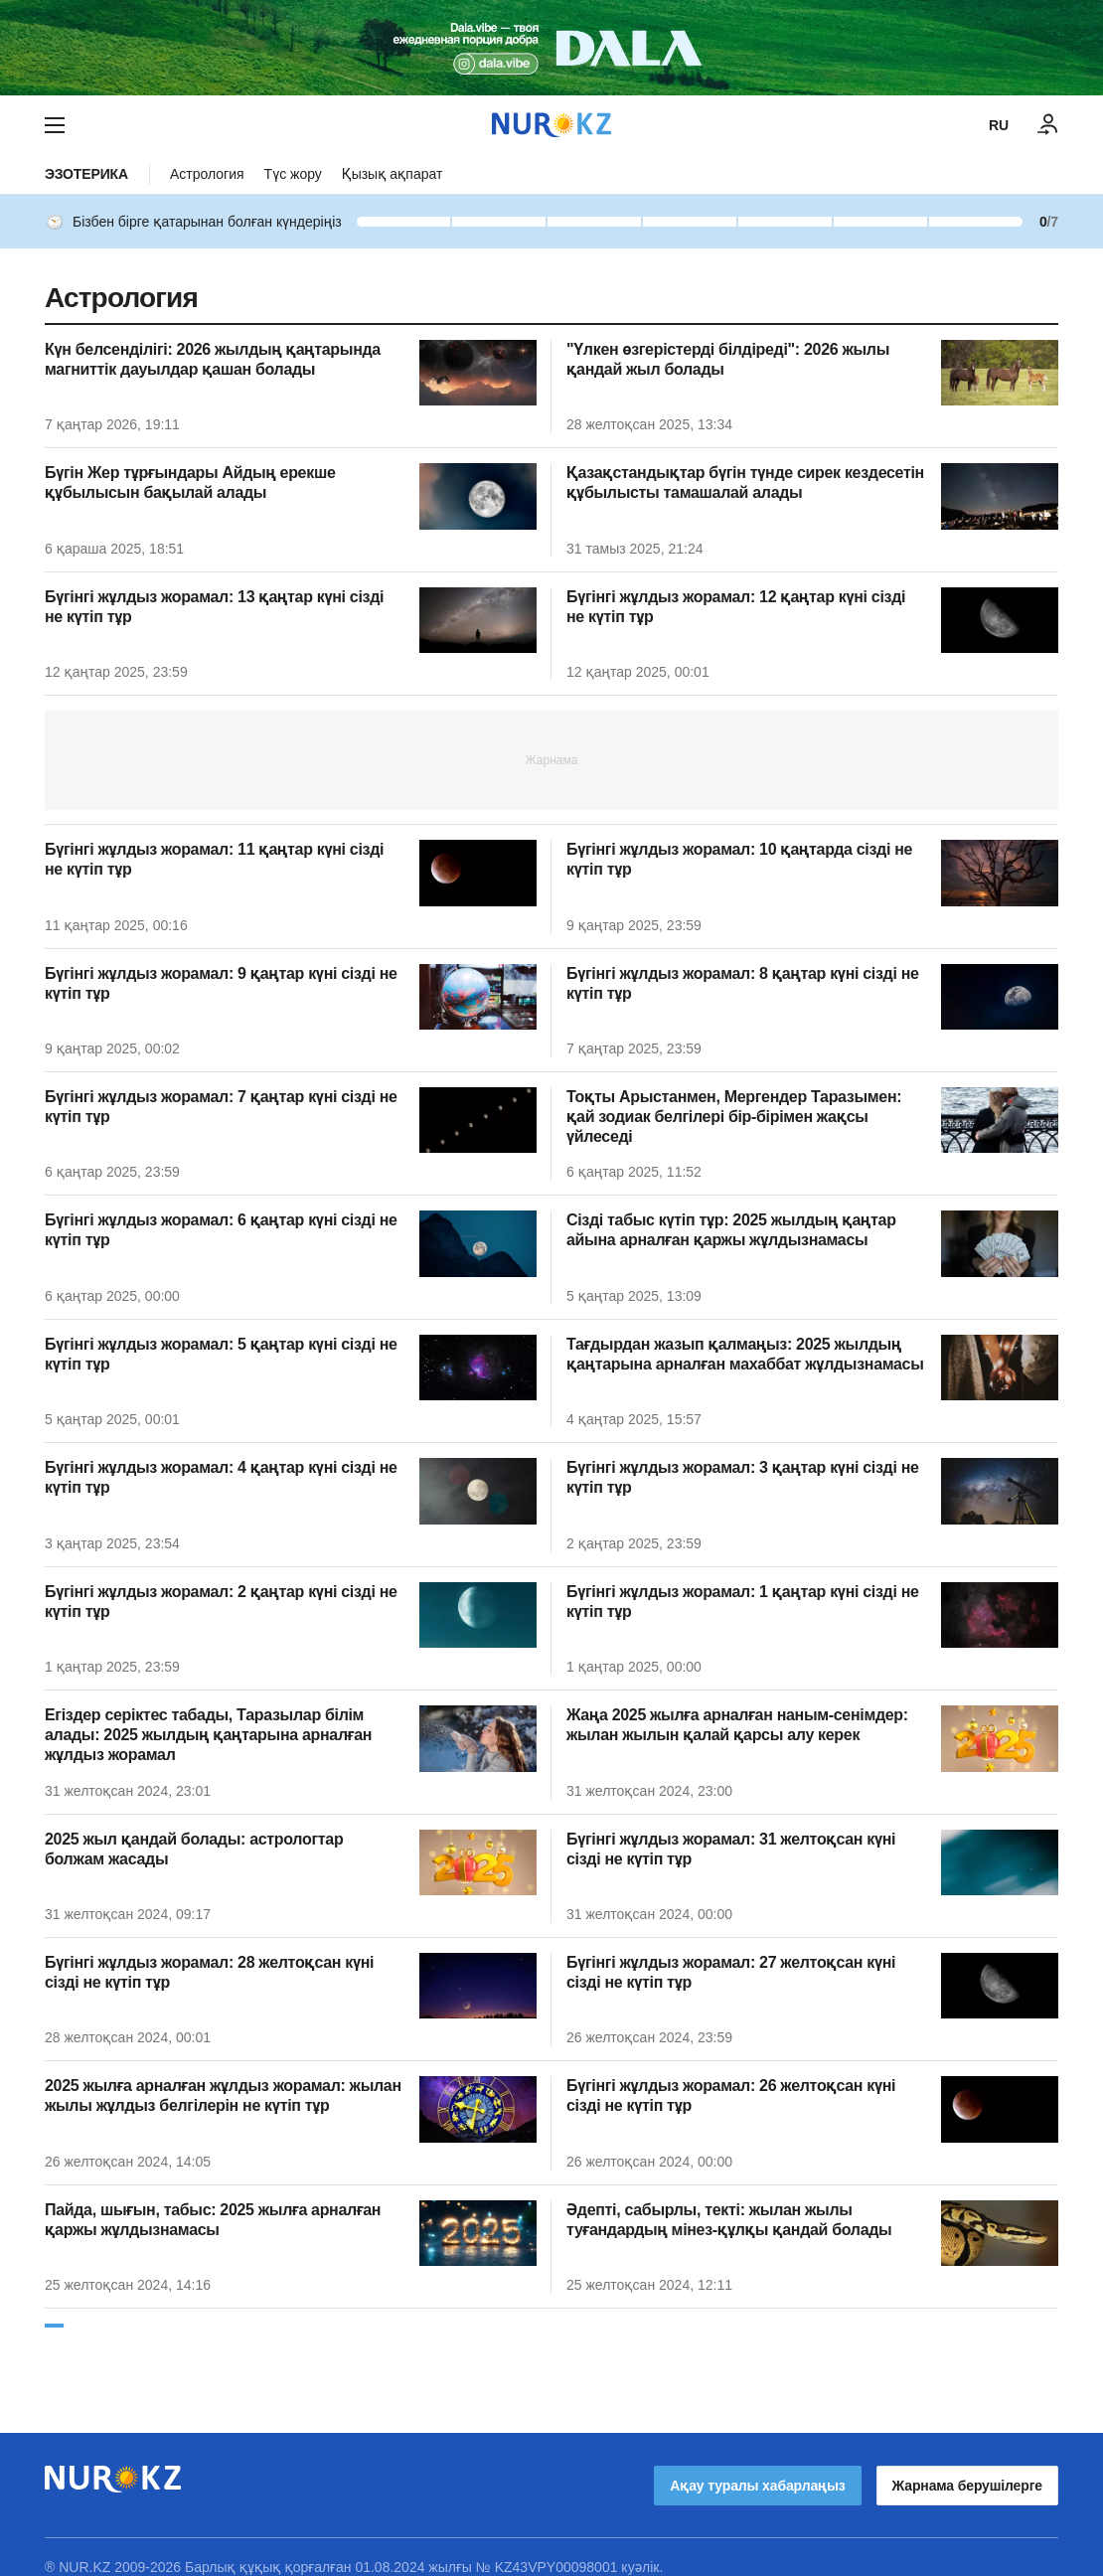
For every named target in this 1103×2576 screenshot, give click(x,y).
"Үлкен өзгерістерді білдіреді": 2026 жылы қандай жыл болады (727, 359)
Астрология (207, 174)
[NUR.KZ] (551, 124)
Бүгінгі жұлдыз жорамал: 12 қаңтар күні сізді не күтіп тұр (735, 606)
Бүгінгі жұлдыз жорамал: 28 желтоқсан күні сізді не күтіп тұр (209, 1972)
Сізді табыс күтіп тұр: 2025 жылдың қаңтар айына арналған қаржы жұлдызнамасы (731, 1229)
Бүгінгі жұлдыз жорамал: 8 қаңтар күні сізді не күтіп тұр (742, 983)
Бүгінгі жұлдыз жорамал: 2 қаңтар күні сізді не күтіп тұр (221, 1601)
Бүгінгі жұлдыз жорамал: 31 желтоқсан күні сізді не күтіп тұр (730, 1849)
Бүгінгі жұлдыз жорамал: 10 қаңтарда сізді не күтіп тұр (739, 859)
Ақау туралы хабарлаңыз (757, 2466)
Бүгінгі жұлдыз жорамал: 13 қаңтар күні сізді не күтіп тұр (214, 606)
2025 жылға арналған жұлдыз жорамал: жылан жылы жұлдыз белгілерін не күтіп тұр (223, 2095)
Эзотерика (86, 174)
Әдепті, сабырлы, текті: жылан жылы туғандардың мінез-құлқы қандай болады (728, 2219)
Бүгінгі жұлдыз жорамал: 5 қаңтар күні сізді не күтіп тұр (221, 1354)
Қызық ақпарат (392, 174)
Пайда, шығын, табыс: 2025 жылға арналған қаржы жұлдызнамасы (213, 2219)
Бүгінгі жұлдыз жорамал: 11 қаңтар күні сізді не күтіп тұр (214, 859)
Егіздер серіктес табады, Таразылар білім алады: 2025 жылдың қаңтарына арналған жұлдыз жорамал (208, 1734)
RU (999, 125)
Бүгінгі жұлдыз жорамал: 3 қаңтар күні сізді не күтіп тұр (742, 1477)
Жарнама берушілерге (967, 2466)
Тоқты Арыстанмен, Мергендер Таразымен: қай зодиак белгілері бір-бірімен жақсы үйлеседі (733, 1116)
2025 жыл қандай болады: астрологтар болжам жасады (194, 1849)
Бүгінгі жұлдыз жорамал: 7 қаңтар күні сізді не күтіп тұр (221, 1106)
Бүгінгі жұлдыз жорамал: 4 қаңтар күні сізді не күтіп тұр (221, 1477)
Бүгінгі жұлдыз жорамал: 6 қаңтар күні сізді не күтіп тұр (221, 1229)
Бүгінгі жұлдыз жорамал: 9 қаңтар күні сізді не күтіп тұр (221, 983)
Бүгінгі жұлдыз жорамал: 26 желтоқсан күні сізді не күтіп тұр (730, 2095)
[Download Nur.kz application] (551, 47)
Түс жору (293, 174)
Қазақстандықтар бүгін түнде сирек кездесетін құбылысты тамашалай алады (745, 482)
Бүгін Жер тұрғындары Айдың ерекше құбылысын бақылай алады (190, 482)
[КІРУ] (1048, 125)
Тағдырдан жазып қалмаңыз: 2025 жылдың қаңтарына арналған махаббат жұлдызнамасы (745, 1354)
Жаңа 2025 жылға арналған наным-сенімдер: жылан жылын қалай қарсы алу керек (737, 1724)
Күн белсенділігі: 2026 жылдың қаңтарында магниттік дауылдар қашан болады (213, 359)
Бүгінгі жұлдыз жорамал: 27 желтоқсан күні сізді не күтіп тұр (730, 1972)
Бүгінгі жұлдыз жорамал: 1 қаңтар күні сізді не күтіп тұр (742, 1601)
